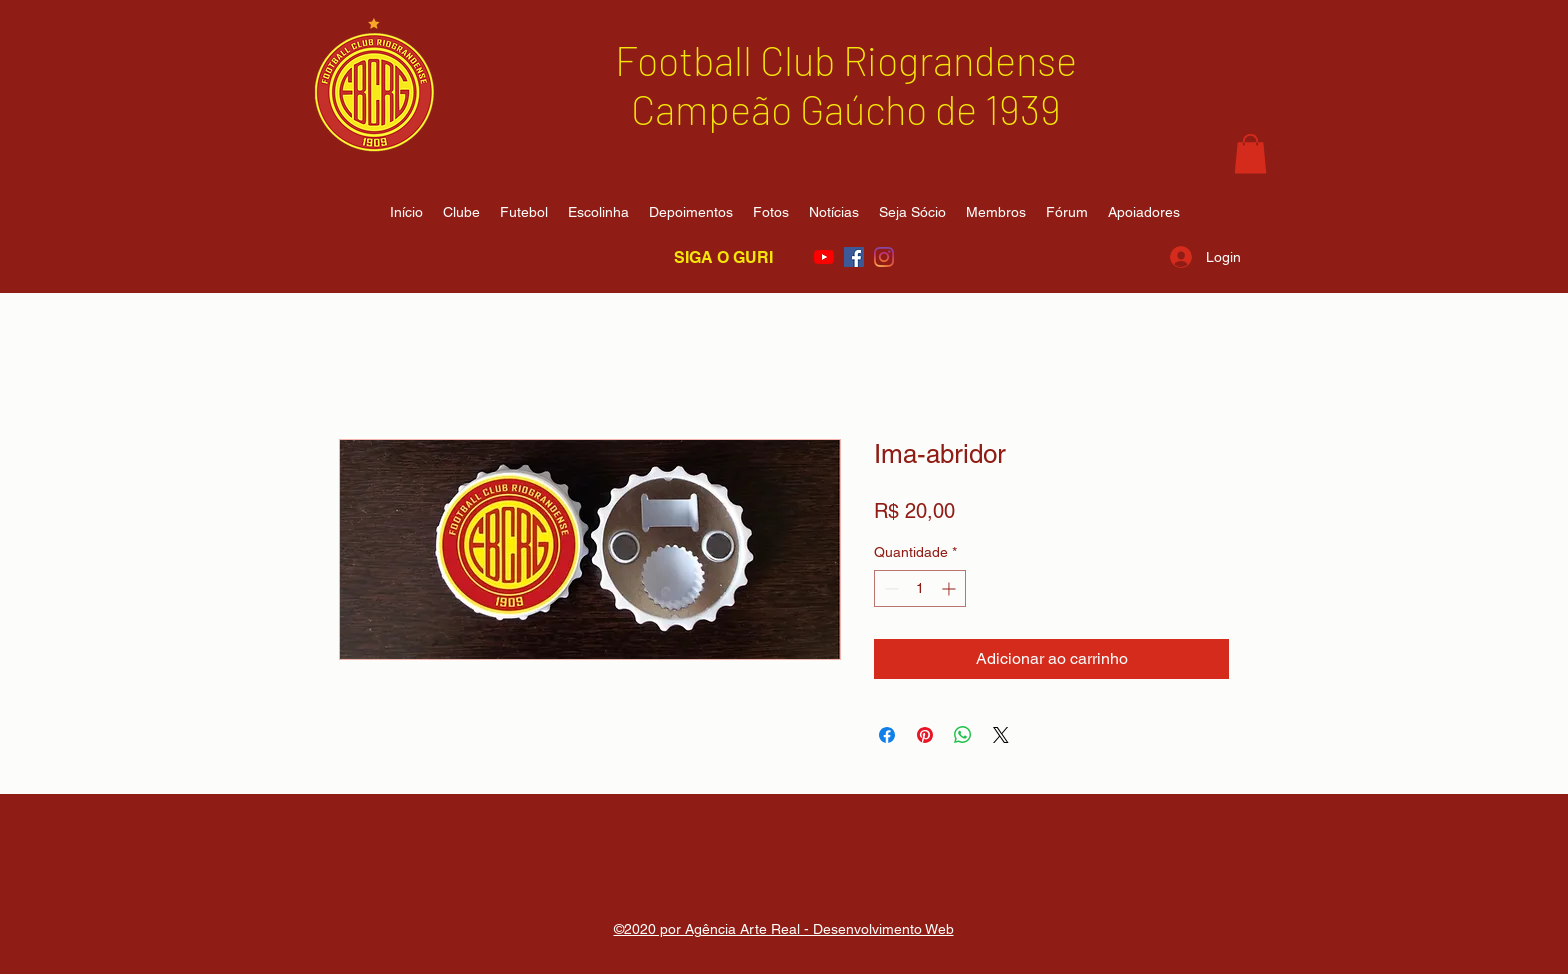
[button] (1250, 153)
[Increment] (950, 588)
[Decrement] (889, 588)
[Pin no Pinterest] (925, 735)
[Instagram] (884, 257)
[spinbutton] (920, 588)
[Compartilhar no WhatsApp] (963, 735)
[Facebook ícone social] (854, 257)
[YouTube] (824, 257)
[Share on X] (1001, 735)
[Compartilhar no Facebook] (887, 735)
